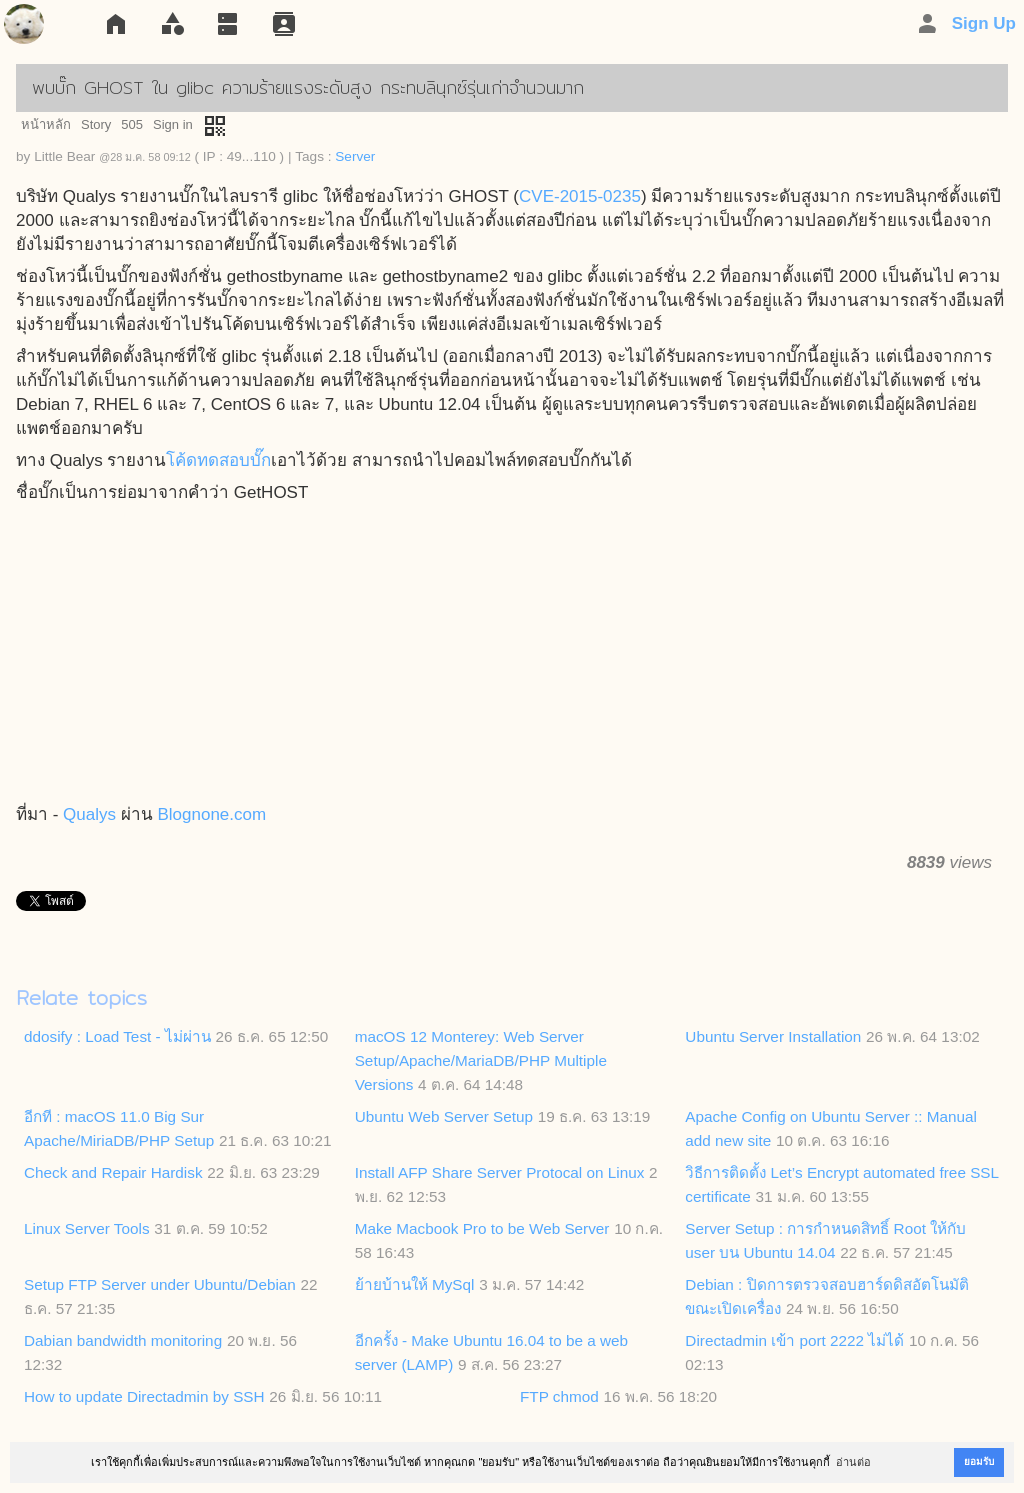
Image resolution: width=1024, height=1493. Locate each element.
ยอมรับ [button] (979, 1461)
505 (132, 124)
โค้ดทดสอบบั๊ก (218, 460)
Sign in (173, 124)
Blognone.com (211, 814)
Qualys (89, 814)
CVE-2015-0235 (580, 196)
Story (96, 124)
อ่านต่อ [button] (853, 1462)
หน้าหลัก (46, 124)
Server (355, 156)
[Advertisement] (512, 655)
